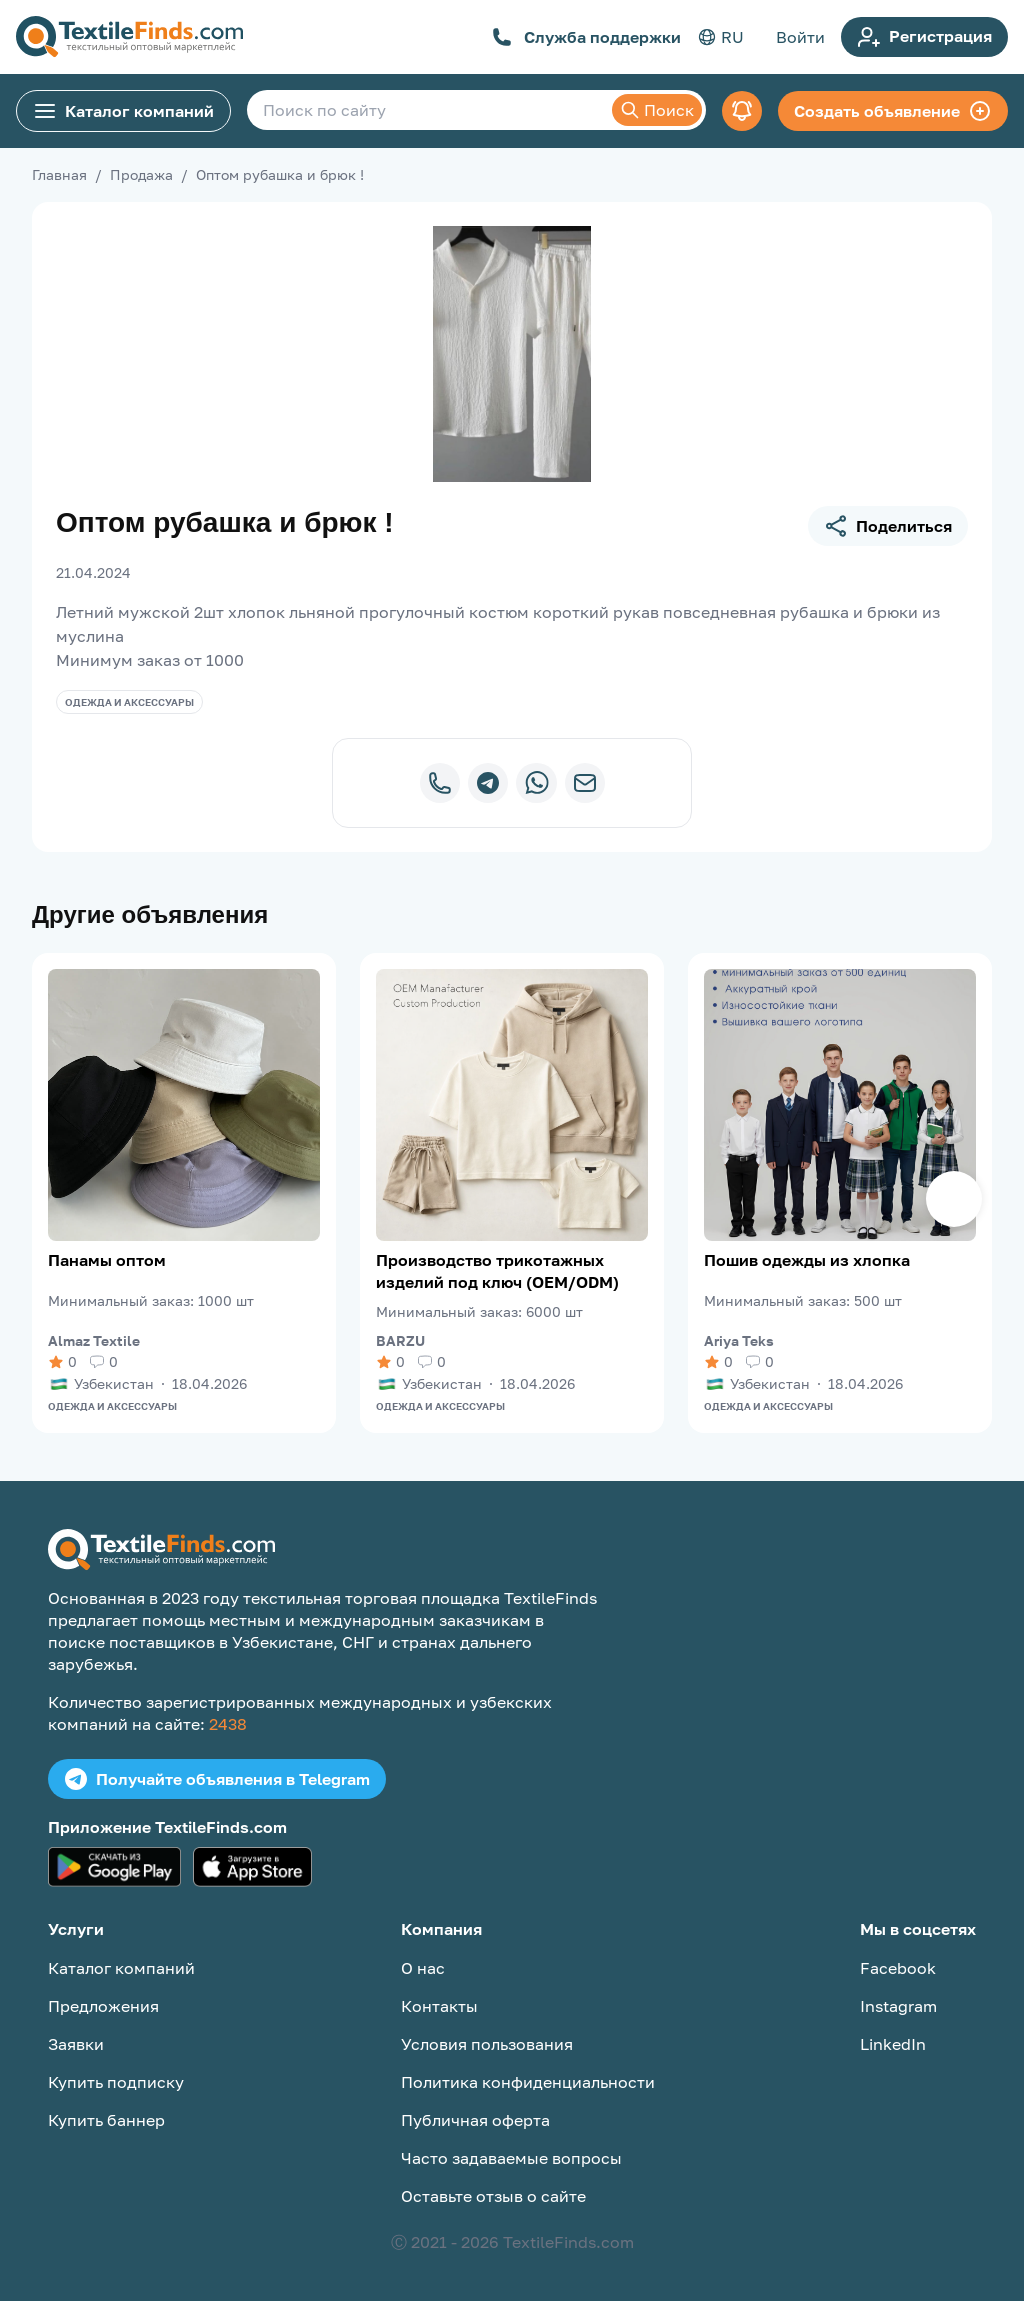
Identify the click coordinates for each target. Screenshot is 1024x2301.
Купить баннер (106, 2120)
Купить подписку (116, 2082)
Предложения (103, 2006)
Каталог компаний (123, 111)
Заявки (76, 2044)
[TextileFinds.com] (129, 37)
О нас (423, 1968)
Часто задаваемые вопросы (511, 2158)
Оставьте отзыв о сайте (493, 2196)
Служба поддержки (586, 37)
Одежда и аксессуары (129, 702)
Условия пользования (487, 2044)
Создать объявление (893, 111)
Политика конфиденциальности (528, 2082)
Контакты (439, 2006)
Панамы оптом (107, 1260)
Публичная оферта (475, 2120)
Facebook (898, 1968)
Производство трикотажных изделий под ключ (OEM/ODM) (497, 1271)
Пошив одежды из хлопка (807, 1260)
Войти (800, 37)
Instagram (898, 2006)
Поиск (657, 110)
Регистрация (924, 37)
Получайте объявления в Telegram (217, 1779)
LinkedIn (893, 2044)
